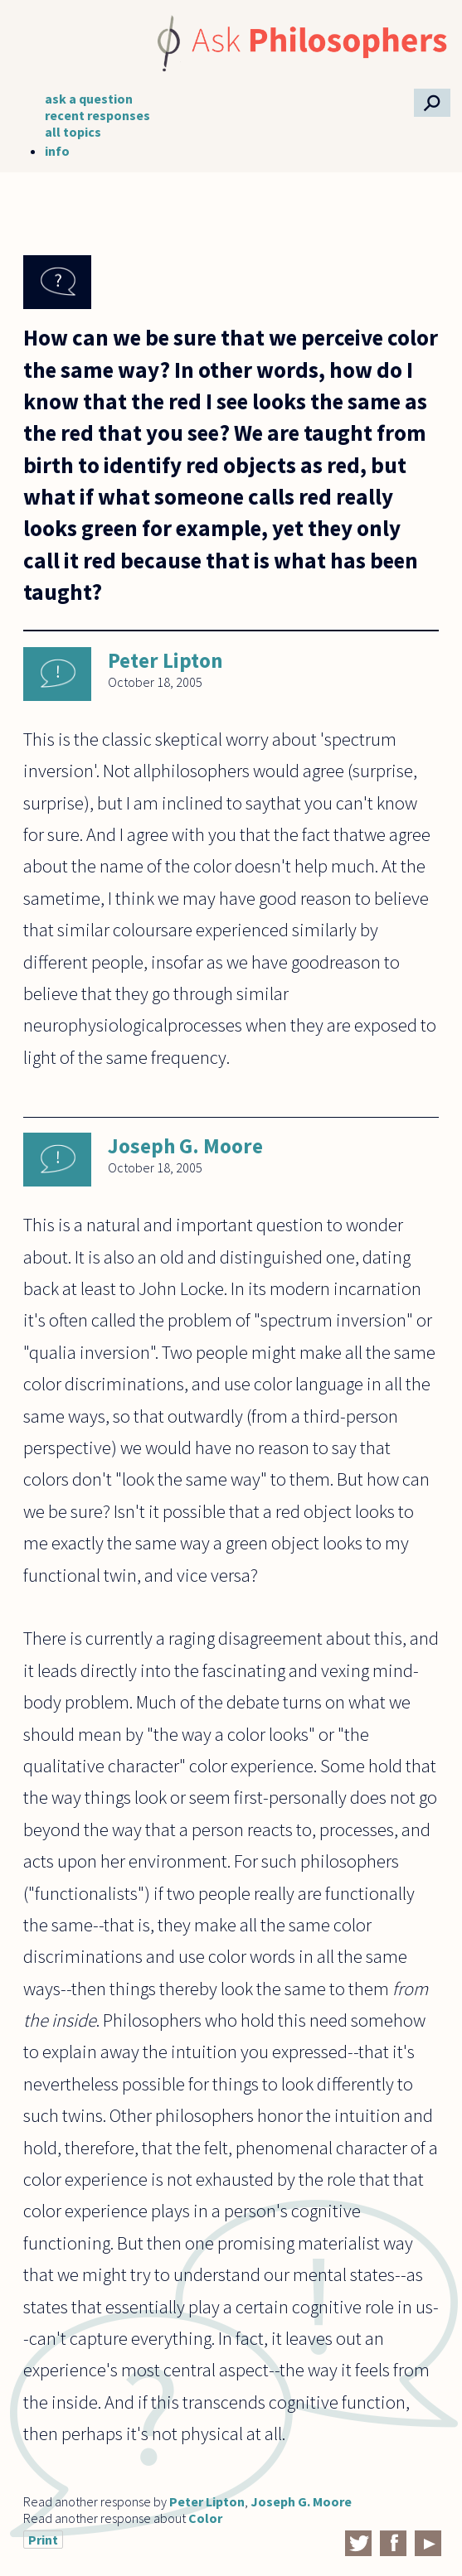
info (57, 151)
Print (43, 2539)
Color (205, 2518)
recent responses (97, 115)
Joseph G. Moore (185, 1146)
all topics (73, 131)
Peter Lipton (165, 660)
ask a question (89, 98)
